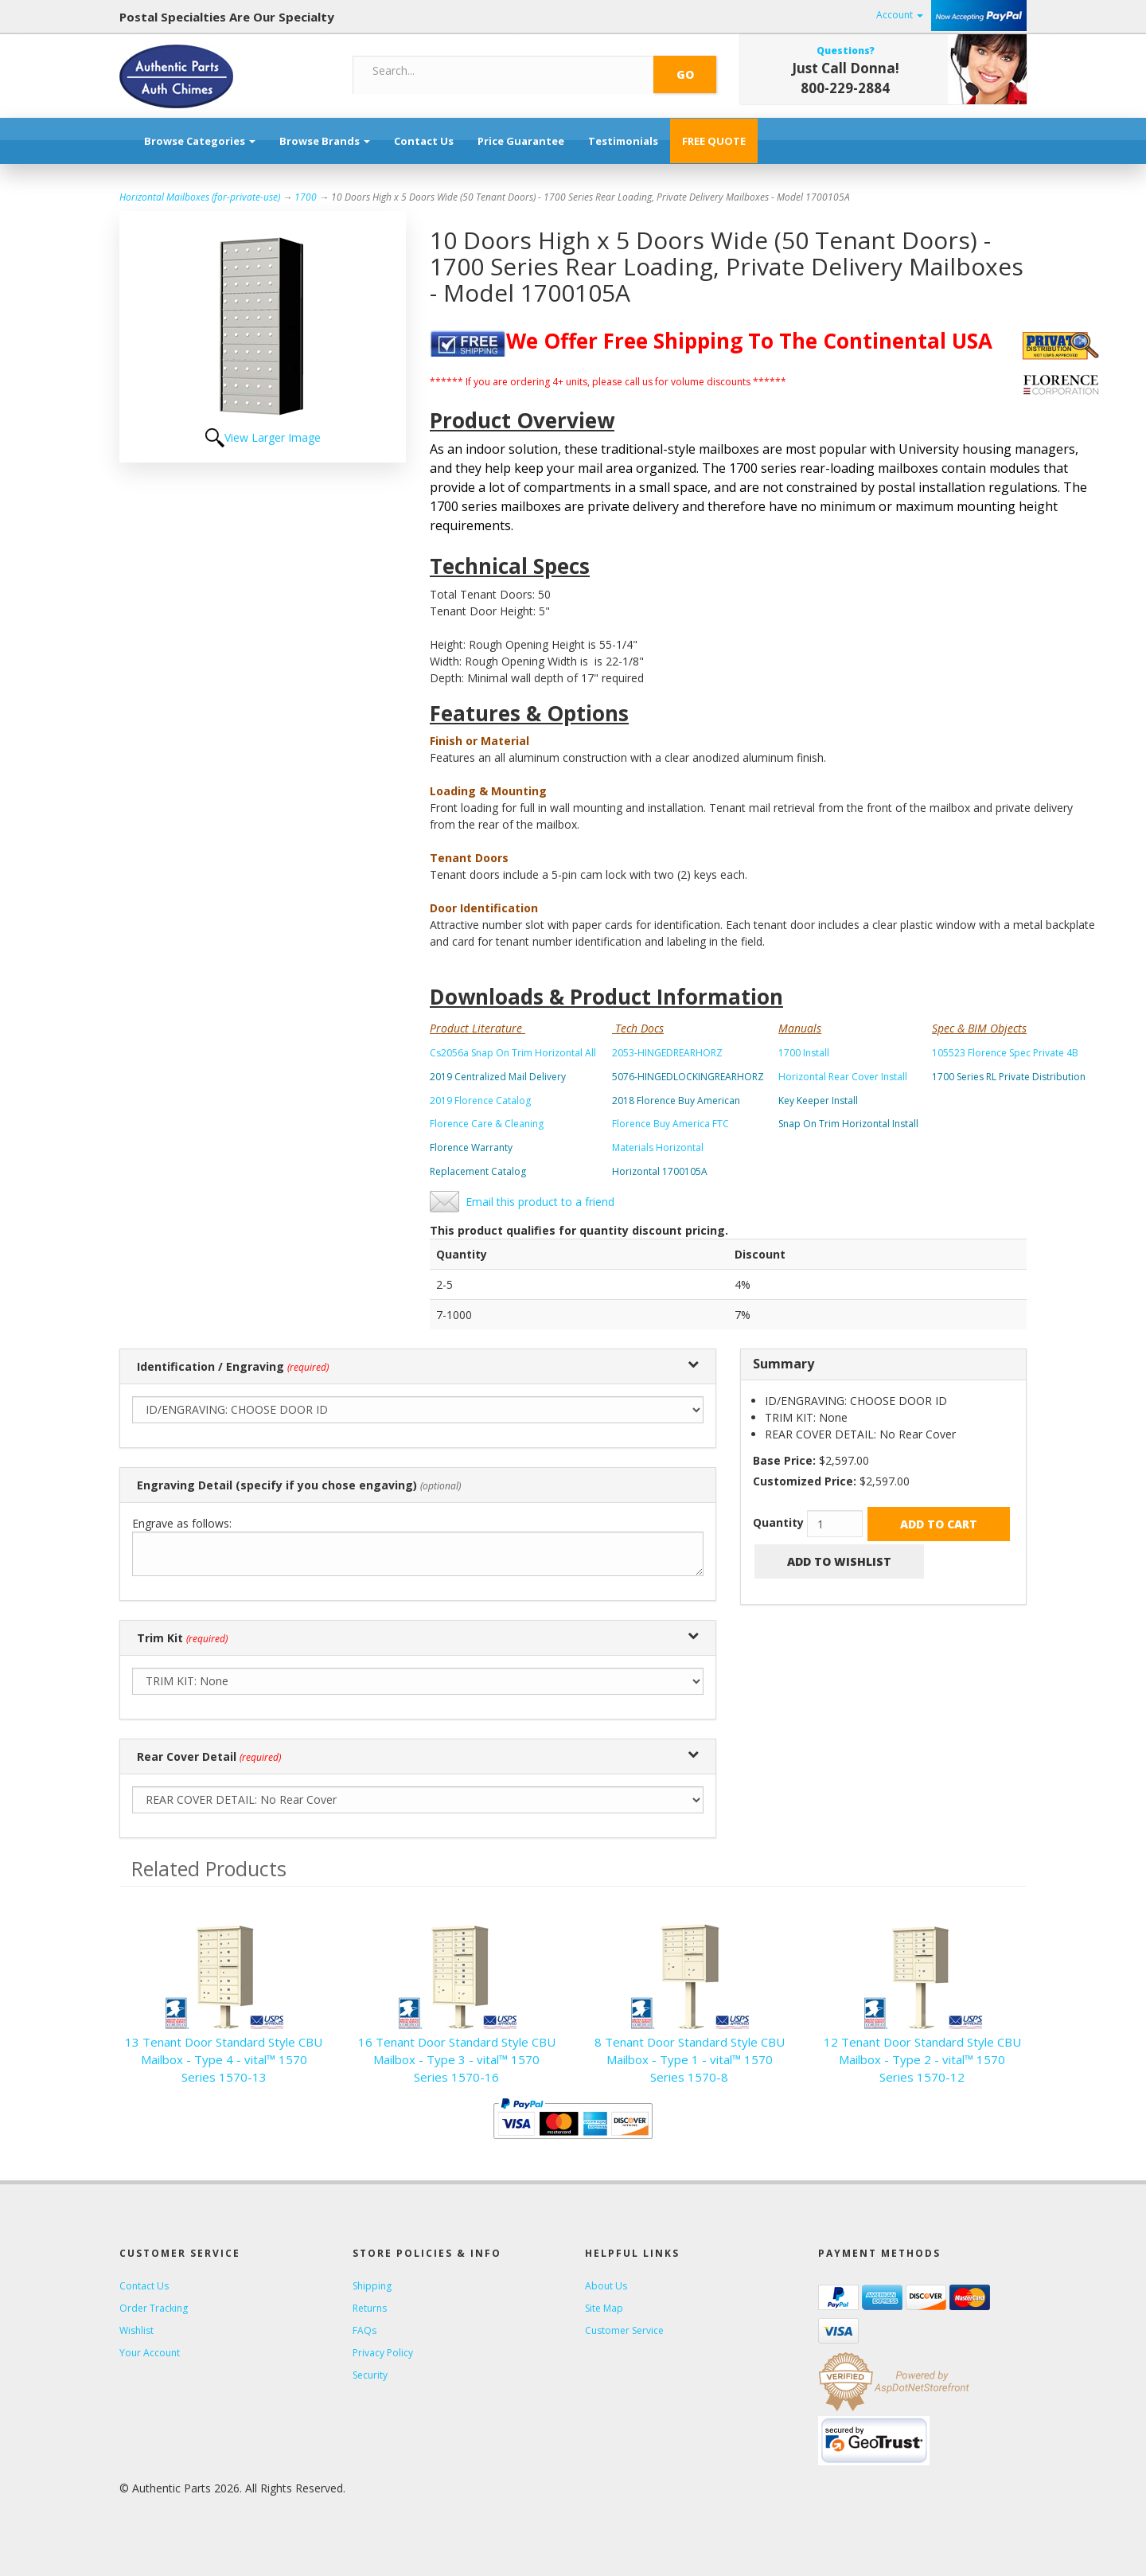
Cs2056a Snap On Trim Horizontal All (513, 1053)
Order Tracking (153, 2308)
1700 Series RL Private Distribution (1009, 1076)
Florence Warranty (471, 1147)
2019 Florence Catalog (480, 1100)
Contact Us (424, 141)
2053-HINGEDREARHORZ (667, 1053)
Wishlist (136, 2330)
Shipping (372, 2286)
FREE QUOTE (714, 141)
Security (370, 2375)
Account (899, 14)
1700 (305, 197)
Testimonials (623, 141)
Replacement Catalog (478, 1171)
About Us (606, 2286)
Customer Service (624, 2330)
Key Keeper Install (818, 1100)
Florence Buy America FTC (670, 1123)
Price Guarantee (520, 141)
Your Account (149, 2352)
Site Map (604, 2308)
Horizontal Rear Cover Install (842, 1076)
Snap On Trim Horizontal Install (848, 1123)
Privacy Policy (383, 2352)
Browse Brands (324, 141)
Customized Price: (804, 1481)
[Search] (504, 70)
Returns (370, 2308)
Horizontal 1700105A (659, 1171)
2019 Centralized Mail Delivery (498, 1076)
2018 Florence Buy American (676, 1100)
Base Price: (784, 1460)
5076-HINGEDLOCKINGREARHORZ (688, 1076)
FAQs (364, 2330)
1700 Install (803, 1053)
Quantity (778, 1522)
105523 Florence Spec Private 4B (1005, 1053)
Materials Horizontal (658, 1147)
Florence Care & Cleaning (487, 1123)
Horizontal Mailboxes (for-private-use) (199, 197)
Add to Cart (938, 1524)
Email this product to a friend (540, 1201)
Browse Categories (199, 141)
